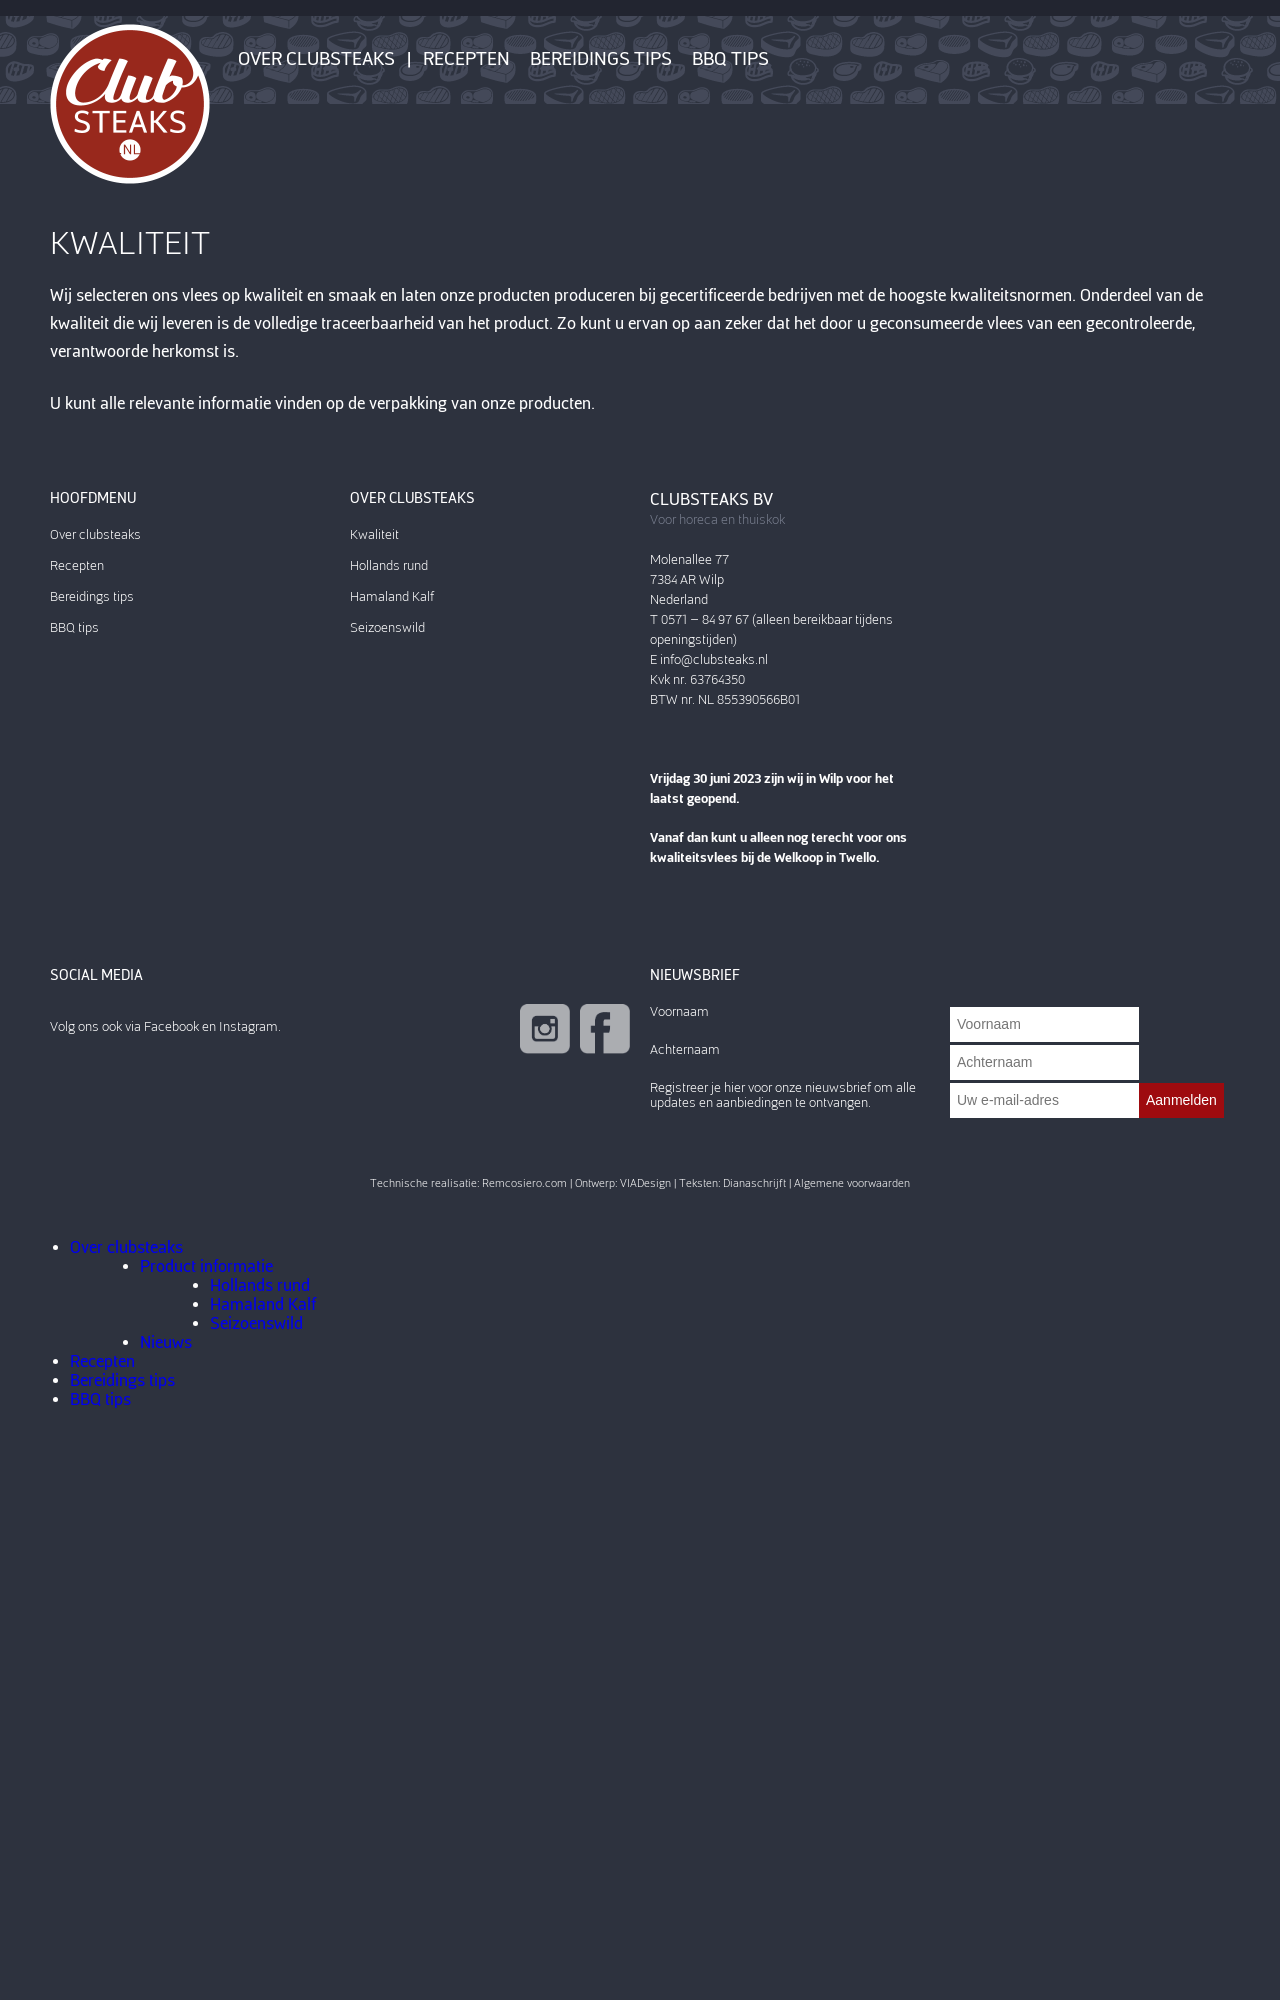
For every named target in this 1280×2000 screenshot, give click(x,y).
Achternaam (685, 1049)
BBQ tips (730, 59)
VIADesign (645, 1183)
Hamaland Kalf (392, 596)
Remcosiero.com (524, 1183)
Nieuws (166, 1342)
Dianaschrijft (754, 1183)
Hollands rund (389, 565)
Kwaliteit (374, 534)
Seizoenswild (387, 627)
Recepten (466, 59)
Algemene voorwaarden (852, 1183)
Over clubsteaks (316, 59)
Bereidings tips (601, 59)
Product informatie (206, 1266)
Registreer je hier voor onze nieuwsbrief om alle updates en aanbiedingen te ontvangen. (783, 1095)
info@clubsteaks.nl (714, 659)
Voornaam (679, 1011)
